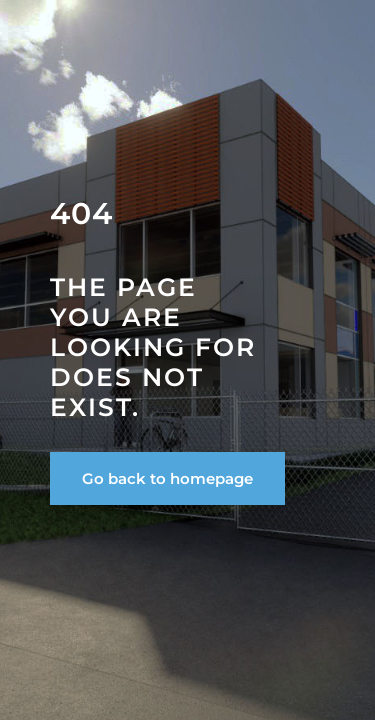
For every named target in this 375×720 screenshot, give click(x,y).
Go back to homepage (167, 478)
